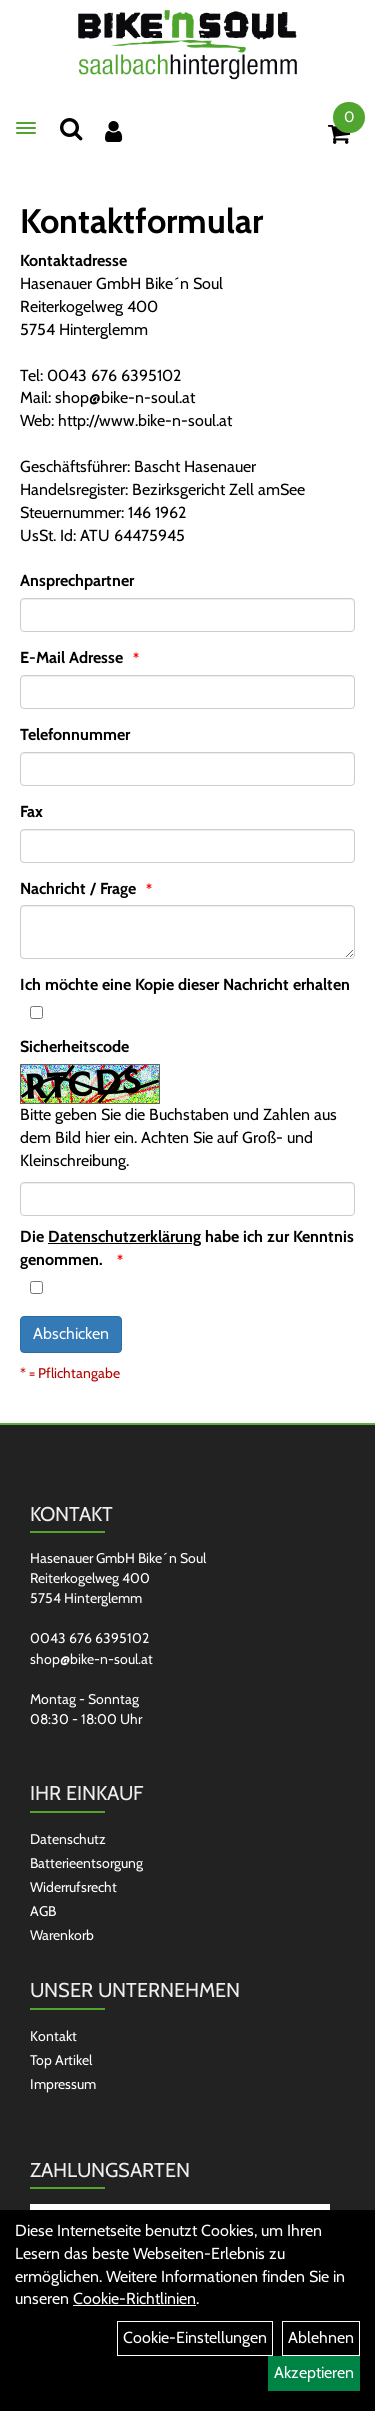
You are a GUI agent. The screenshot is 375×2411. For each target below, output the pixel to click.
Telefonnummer (75, 734)
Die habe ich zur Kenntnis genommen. (187, 1248)
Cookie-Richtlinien (134, 2298)
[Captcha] (187, 1199)
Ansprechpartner (77, 580)
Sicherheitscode (74, 1046)
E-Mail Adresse (71, 657)
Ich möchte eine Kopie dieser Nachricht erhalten (185, 984)
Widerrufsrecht (73, 1887)
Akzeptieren (314, 2372)
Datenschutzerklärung (124, 1236)
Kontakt (53, 2036)
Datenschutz (68, 1839)
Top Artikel (61, 2060)
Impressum (63, 2084)
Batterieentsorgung (86, 1863)
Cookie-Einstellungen (195, 2337)
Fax (31, 811)
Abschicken (71, 1333)
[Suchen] (71, 128)
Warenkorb (62, 1935)
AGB (43, 1911)
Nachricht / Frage (78, 888)
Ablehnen (321, 2337)
